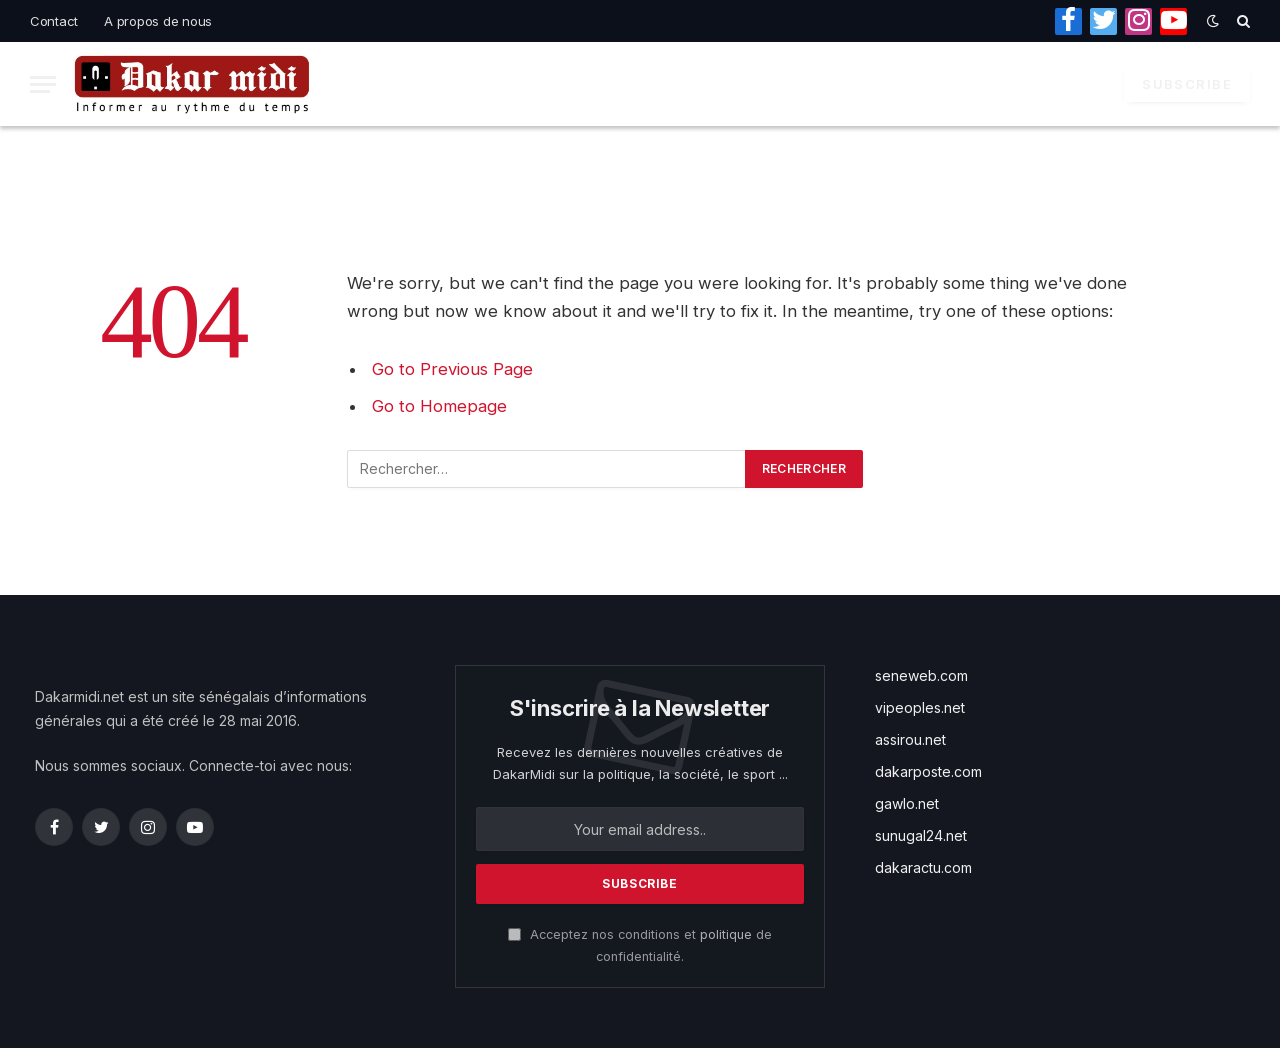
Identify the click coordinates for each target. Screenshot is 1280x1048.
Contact (54, 21)
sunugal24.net (921, 835)
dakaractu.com (923, 867)
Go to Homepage (439, 406)
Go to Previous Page (452, 369)
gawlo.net (907, 803)
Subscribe (1187, 84)
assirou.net (910, 739)
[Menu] (43, 84)
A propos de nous (158, 21)
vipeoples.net (920, 707)
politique (726, 934)
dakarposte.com (928, 771)
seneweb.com (921, 675)
